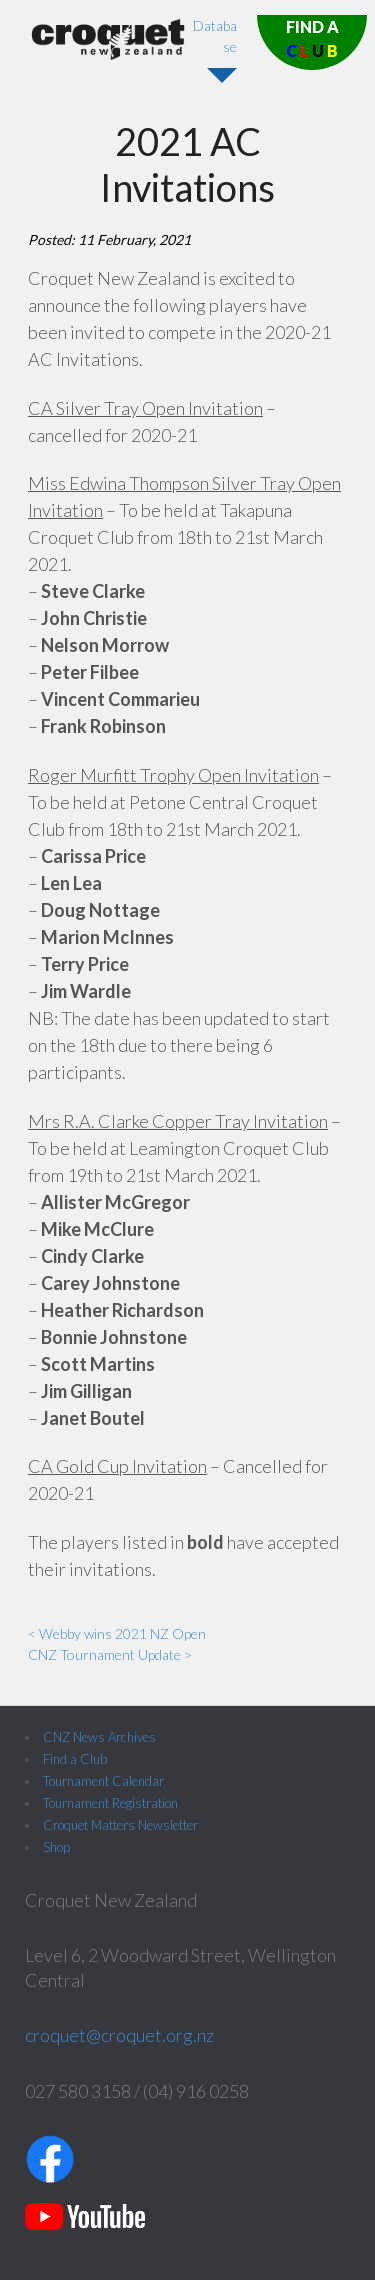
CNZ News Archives (99, 1737)
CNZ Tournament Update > (110, 1654)
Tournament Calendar (103, 1781)
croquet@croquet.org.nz (119, 2035)
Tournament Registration (110, 1803)
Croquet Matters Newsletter (120, 1825)
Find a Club (75, 1759)
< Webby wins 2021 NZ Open (117, 1633)
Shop (56, 1847)
